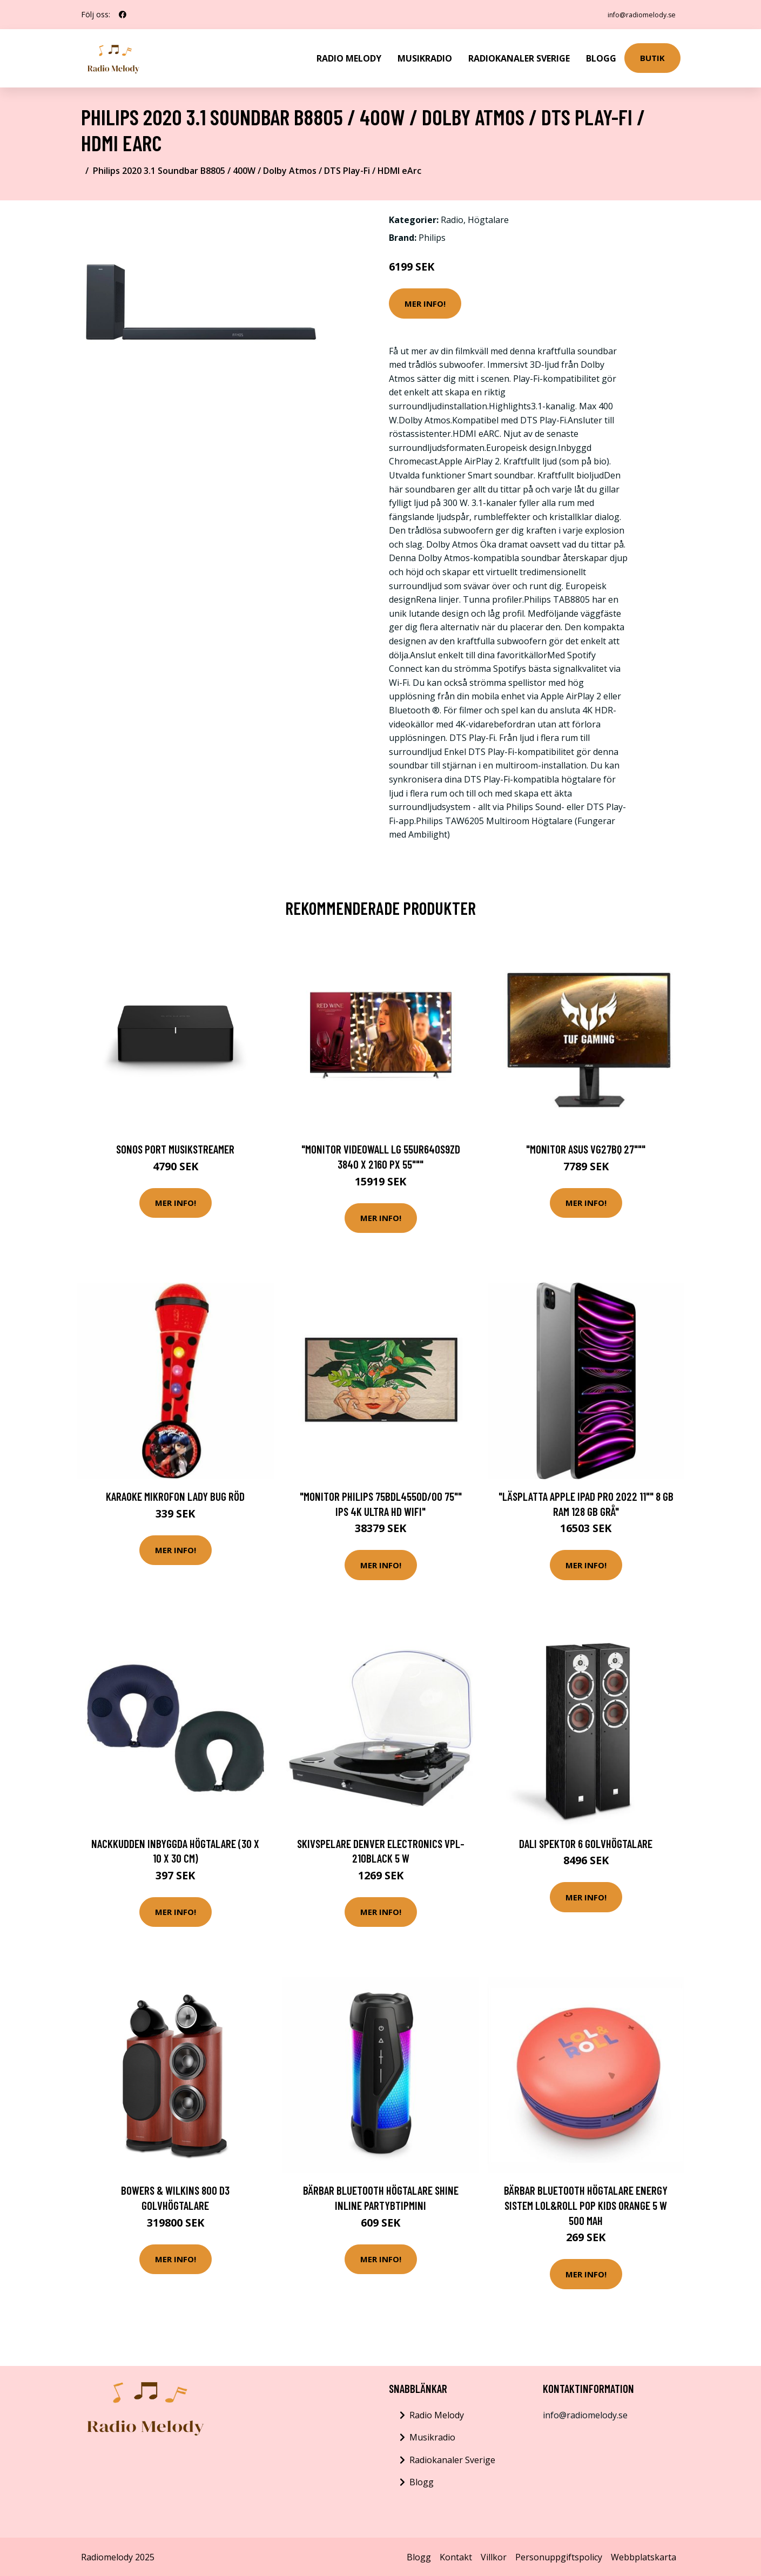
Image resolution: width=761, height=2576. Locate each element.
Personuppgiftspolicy (558, 2556)
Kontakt (456, 2556)
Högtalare (488, 219)
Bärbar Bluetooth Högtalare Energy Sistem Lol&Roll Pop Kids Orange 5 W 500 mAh (586, 2204)
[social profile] (123, 14)
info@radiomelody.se (635, 14)
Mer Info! (425, 301)
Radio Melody (348, 57)
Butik (652, 57)
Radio (452, 219)
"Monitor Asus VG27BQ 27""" (585, 1148)
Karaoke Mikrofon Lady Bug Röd (175, 1495)
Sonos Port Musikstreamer (175, 1148)
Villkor (494, 2556)
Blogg (601, 57)
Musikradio (425, 57)
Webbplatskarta (643, 2556)
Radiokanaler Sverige (519, 57)
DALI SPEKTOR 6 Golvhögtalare (585, 1842)
